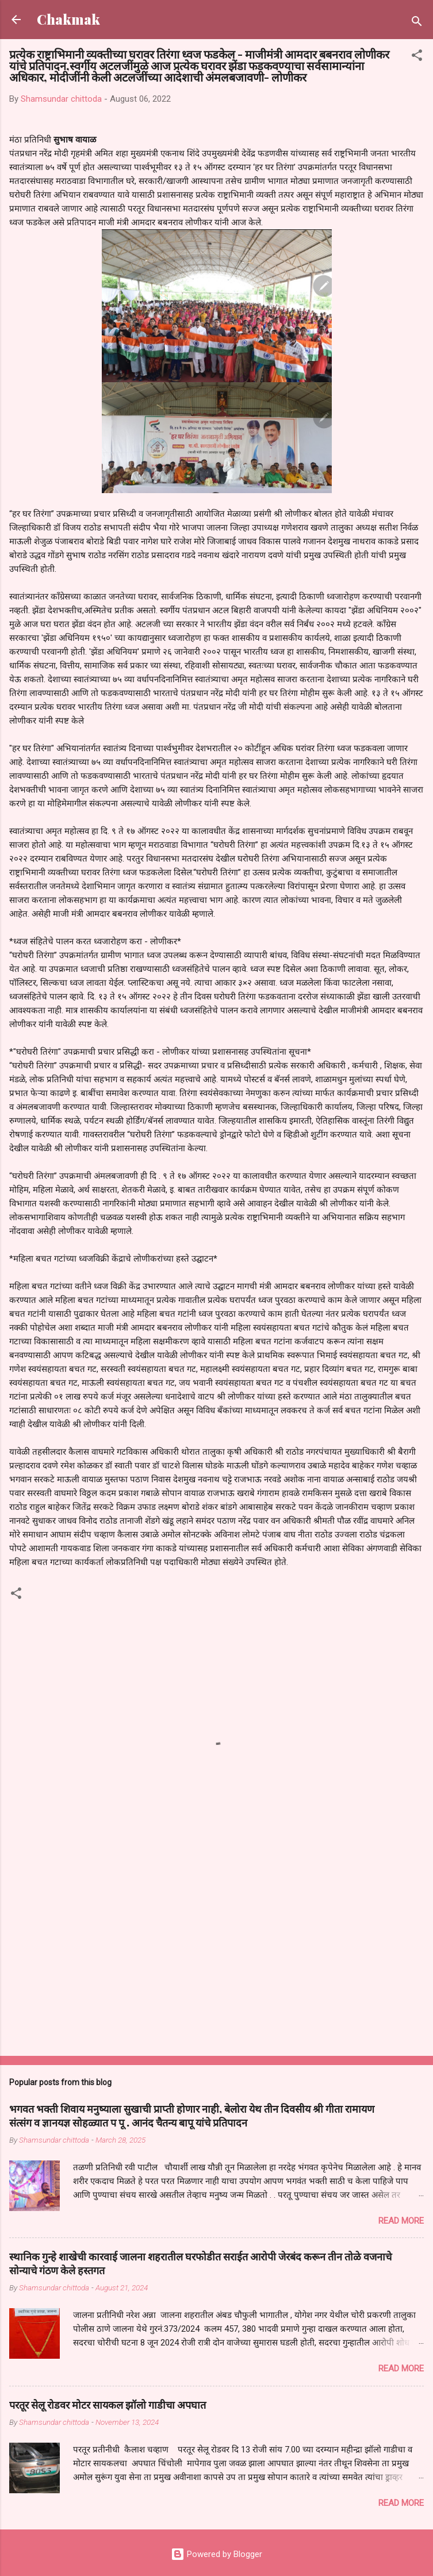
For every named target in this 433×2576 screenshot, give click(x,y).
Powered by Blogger (216, 2554)
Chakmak (68, 19)
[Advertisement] (216, 1957)
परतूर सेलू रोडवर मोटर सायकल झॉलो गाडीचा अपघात (107, 2405)
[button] (417, 57)
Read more (401, 2221)
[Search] (417, 23)
